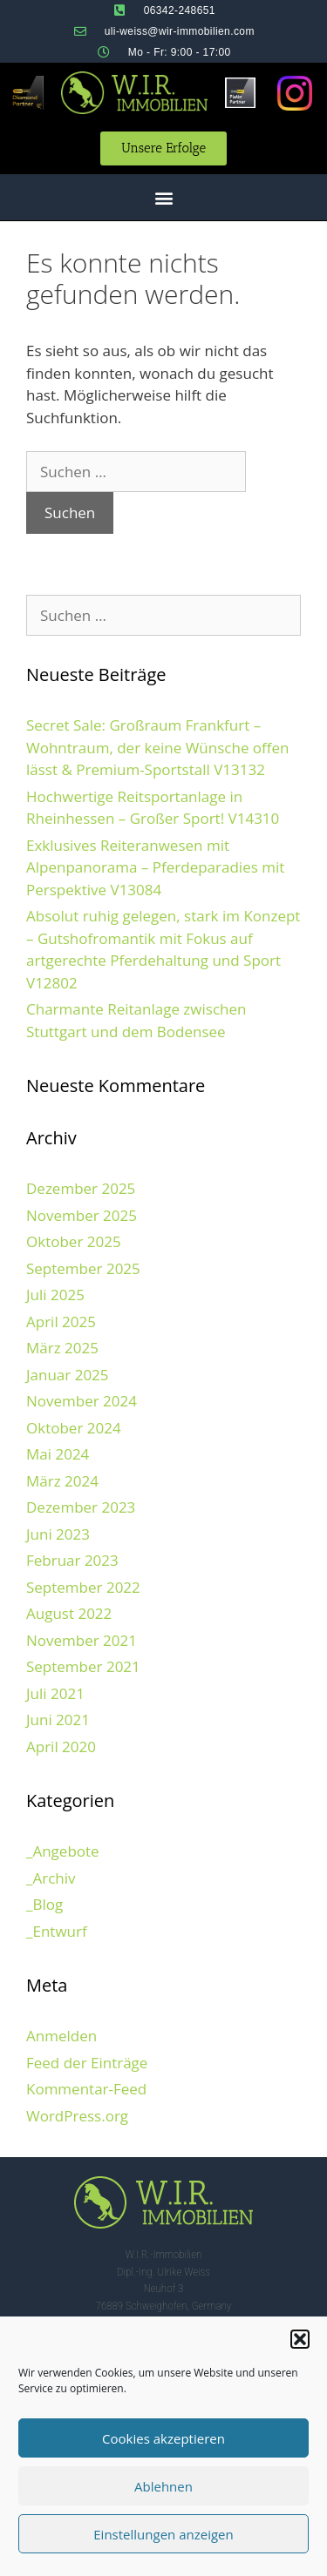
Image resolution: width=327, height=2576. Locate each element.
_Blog (44, 1904)
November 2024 (81, 1401)
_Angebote (62, 1851)
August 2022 (69, 1613)
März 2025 (62, 1348)
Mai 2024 (57, 1454)
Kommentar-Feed (86, 2089)
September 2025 (83, 1268)
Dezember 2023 (80, 1507)
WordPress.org (77, 2116)
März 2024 (62, 1481)
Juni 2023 (58, 1534)
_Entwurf (56, 1931)
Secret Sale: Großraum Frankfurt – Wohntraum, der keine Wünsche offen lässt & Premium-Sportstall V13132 (158, 747)
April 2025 (61, 1322)
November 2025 (81, 1215)
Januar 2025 (67, 1375)
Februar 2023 (72, 1560)
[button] (300, 2339)
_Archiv (51, 1878)
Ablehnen (163, 2486)
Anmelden (61, 2036)
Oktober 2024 (73, 1428)
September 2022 (83, 1587)
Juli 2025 (55, 1295)
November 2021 (81, 1640)
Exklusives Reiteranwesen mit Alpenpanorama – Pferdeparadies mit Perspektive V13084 (155, 867)
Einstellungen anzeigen (163, 2534)
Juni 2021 (58, 1719)
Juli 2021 (55, 1693)
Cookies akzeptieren (163, 2438)
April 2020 (61, 1746)
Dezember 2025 (80, 1188)
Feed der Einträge (86, 2063)
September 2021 (83, 1666)
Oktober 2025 (73, 1241)
